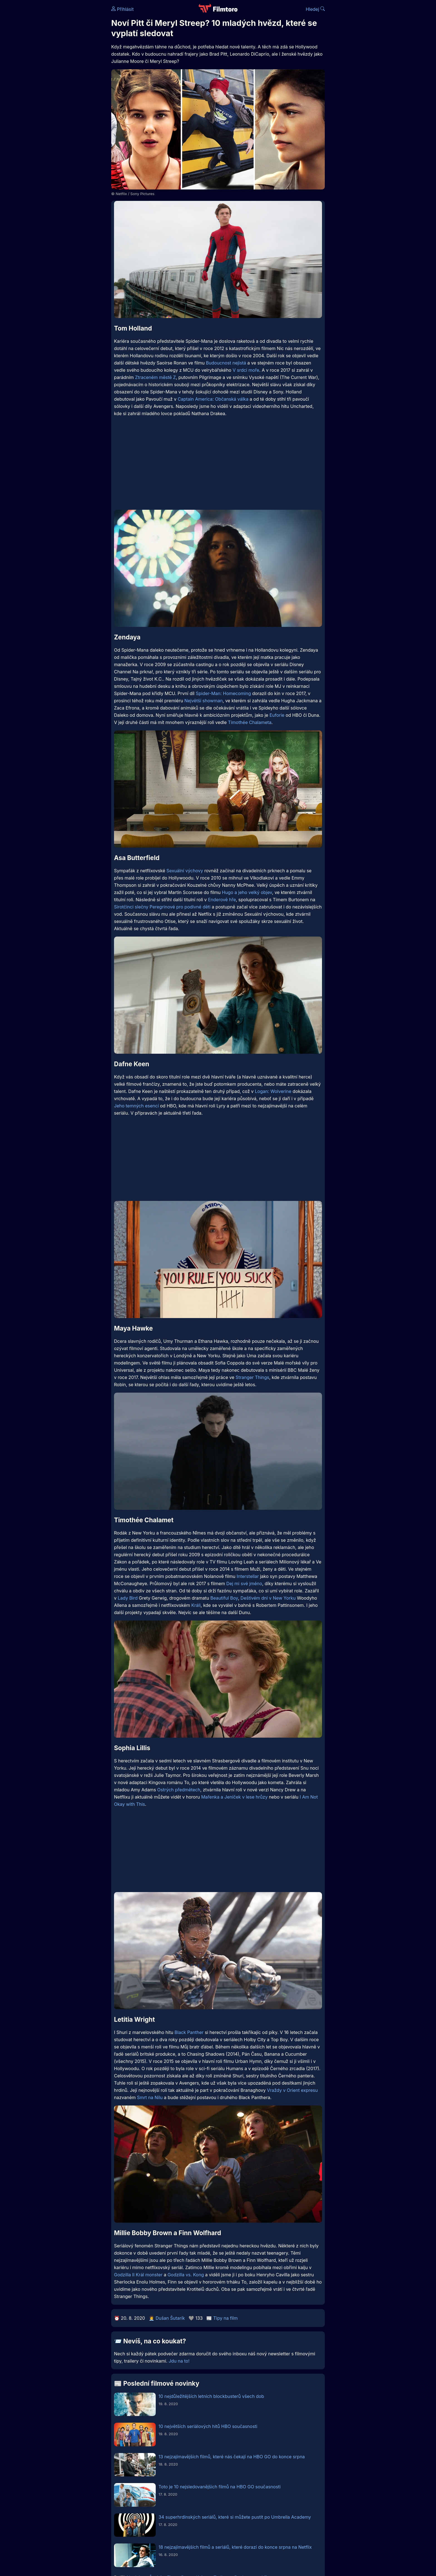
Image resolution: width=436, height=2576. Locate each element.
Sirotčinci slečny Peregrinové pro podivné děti (162, 907)
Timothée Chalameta (249, 722)
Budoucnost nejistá (226, 363)
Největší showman (203, 700)
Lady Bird (128, 1598)
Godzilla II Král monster (138, 2274)
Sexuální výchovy (185, 870)
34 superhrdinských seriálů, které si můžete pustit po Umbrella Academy (234, 2517)
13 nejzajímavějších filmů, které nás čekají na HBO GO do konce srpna (231, 2456)
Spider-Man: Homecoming (223, 693)
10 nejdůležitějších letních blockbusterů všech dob (211, 2396)
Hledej (315, 9)
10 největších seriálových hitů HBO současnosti (207, 2426)
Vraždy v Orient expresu (292, 2090)
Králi (196, 1605)
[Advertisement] (71, 85)
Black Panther (189, 2032)
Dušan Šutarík (170, 2318)
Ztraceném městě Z (155, 377)
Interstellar (248, 1576)
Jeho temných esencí (136, 1106)
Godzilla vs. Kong (185, 2274)
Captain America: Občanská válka (213, 399)
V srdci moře (245, 370)
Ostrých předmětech (178, 1789)
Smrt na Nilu (150, 2097)
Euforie (276, 715)
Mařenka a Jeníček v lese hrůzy (234, 1797)
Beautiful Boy (224, 1598)
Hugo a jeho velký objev (247, 892)
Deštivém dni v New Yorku (268, 1598)
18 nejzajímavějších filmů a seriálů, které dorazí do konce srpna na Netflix (235, 2547)
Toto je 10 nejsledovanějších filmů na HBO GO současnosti (219, 2486)
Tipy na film (225, 2318)
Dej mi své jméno (244, 1583)
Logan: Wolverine (273, 1091)
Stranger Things (252, 1377)
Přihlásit (122, 9)
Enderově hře (222, 899)
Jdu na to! (179, 2361)
